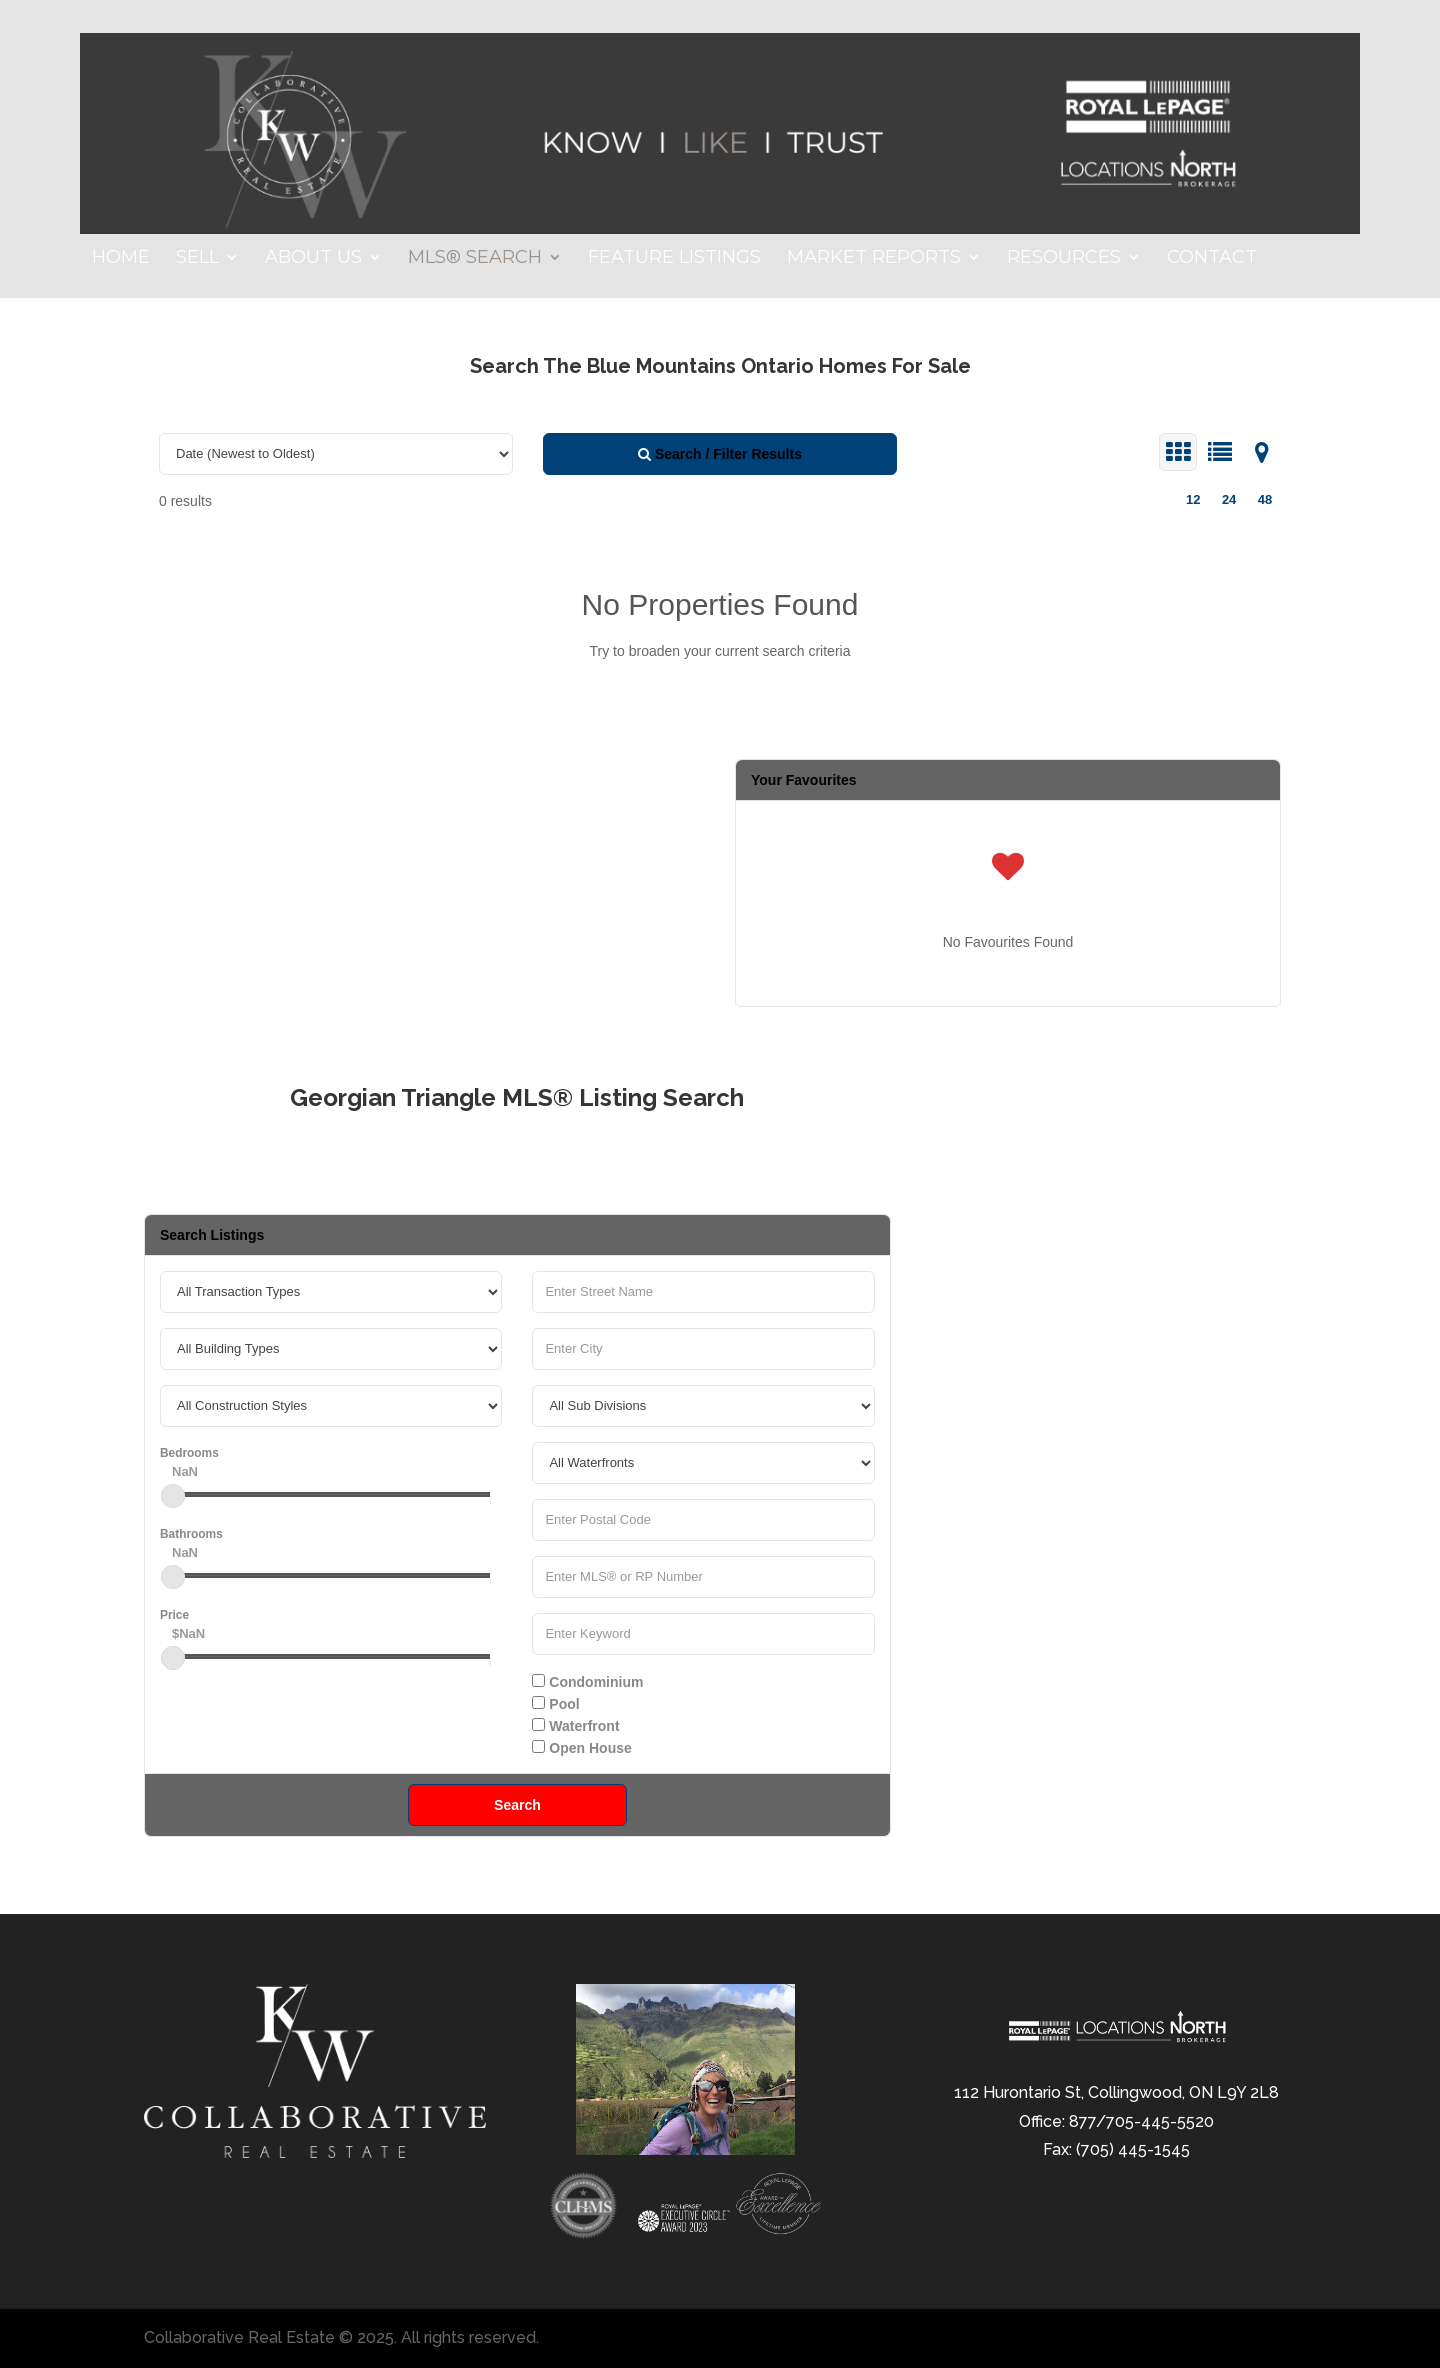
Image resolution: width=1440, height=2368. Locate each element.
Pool (555, 1704)
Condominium (587, 1682)
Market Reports (874, 259)
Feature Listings (674, 259)
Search (517, 1805)
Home (121, 259)
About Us (313, 259)
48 (1265, 499)
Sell (197, 259)
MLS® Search (475, 259)
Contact (1212, 259)
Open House (581, 1748)
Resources (1064, 259)
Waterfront (575, 1726)
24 (1229, 499)
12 (1193, 499)
